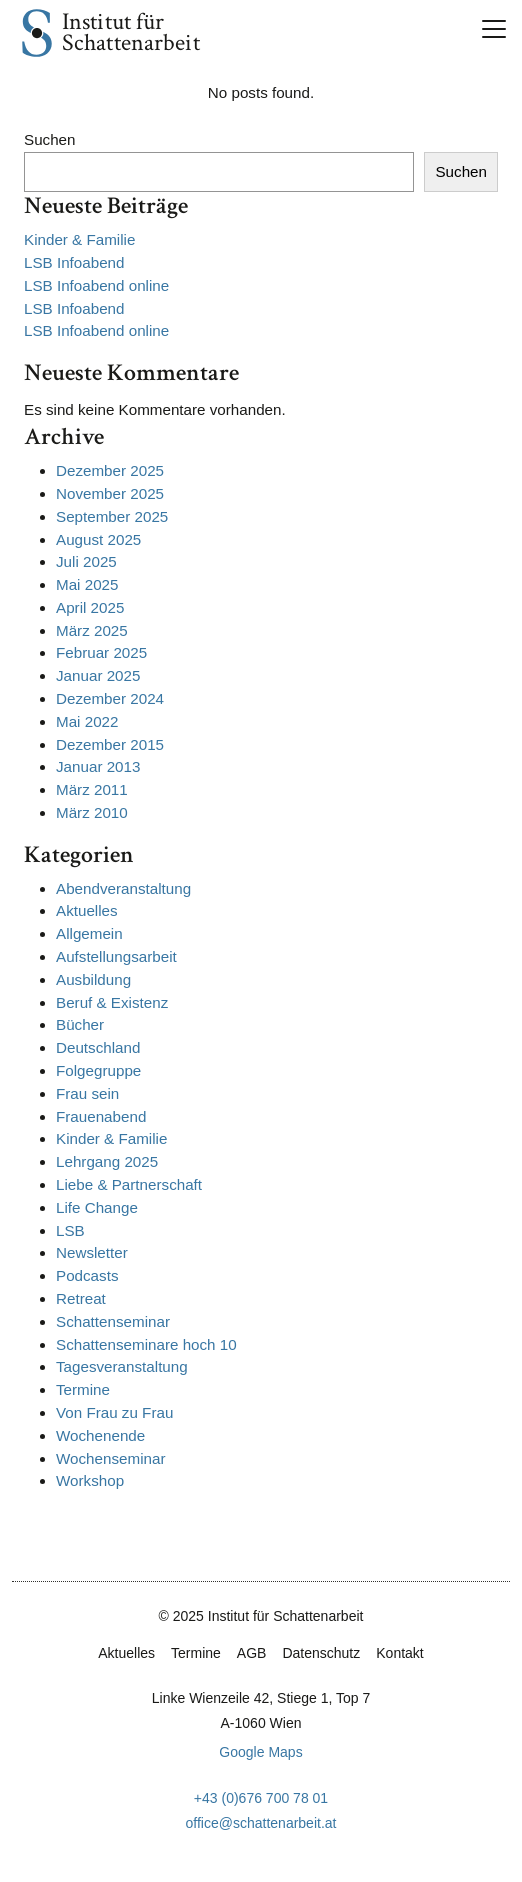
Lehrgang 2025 (107, 1161)
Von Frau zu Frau (114, 1412)
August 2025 (98, 539)
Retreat (81, 1298)
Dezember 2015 (110, 744)
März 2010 (92, 812)
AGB (252, 1653)
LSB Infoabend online (96, 285)
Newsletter (92, 1252)
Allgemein (89, 933)
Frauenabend (101, 1116)
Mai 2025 (87, 584)
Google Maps (260, 1752)
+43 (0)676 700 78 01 (261, 1798)
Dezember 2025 (110, 470)
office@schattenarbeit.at (261, 1823)
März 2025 (92, 630)
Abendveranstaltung (123, 888)
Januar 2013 (98, 766)
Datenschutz (321, 1653)
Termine (83, 1389)
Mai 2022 (87, 721)
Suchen (50, 139)
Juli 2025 (86, 561)
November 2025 (110, 493)
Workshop (90, 1480)
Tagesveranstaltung (122, 1366)
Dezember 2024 (110, 698)
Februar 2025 (101, 652)
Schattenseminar (113, 1321)
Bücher (80, 1024)
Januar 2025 (98, 675)
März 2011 (92, 789)
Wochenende (100, 1435)
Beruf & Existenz (112, 1002)
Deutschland (98, 1047)
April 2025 (90, 607)
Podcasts (87, 1275)
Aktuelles (87, 910)
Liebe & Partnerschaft (129, 1184)
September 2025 (112, 516)
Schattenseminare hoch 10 (146, 1344)
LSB (70, 1230)
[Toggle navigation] (494, 29)
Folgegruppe (98, 1070)
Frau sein (87, 1093)
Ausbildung (93, 979)
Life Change (97, 1207)
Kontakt (399, 1653)
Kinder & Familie (79, 239)
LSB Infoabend (74, 262)
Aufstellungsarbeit (116, 956)
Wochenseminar (110, 1458)
